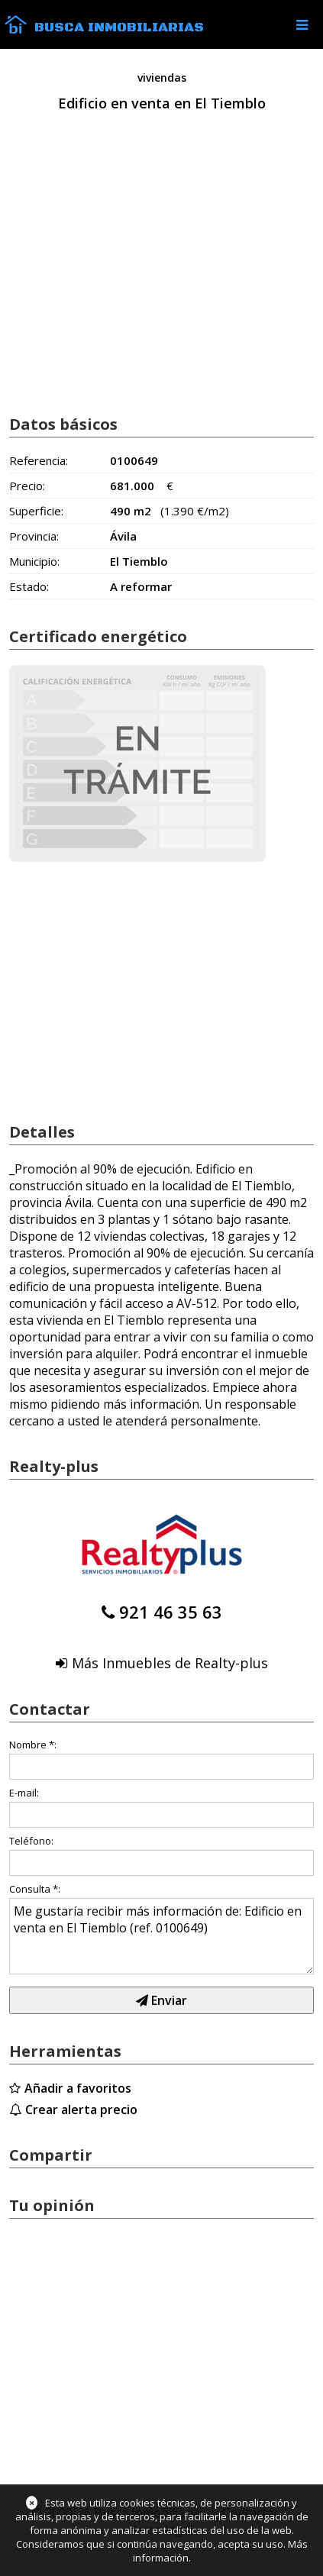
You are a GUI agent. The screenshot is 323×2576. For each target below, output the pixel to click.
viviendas (161, 77)
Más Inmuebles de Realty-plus (170, 1663)
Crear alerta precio (81, 2109)
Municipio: (34, 561)
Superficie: (36, 510)
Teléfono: (31, 1841)
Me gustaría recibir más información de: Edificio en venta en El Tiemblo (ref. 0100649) (161, 1936)
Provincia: (34, 536)
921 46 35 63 (170, 1611)
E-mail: (24, 1793)
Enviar (161, 2000)
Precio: (27, 485)
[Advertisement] (161, 280)
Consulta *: (34, 1889)
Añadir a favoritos (77, 2088)
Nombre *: (33, 1744)
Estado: (29, 586)
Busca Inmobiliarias (119, 27)
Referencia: (38, 460)
